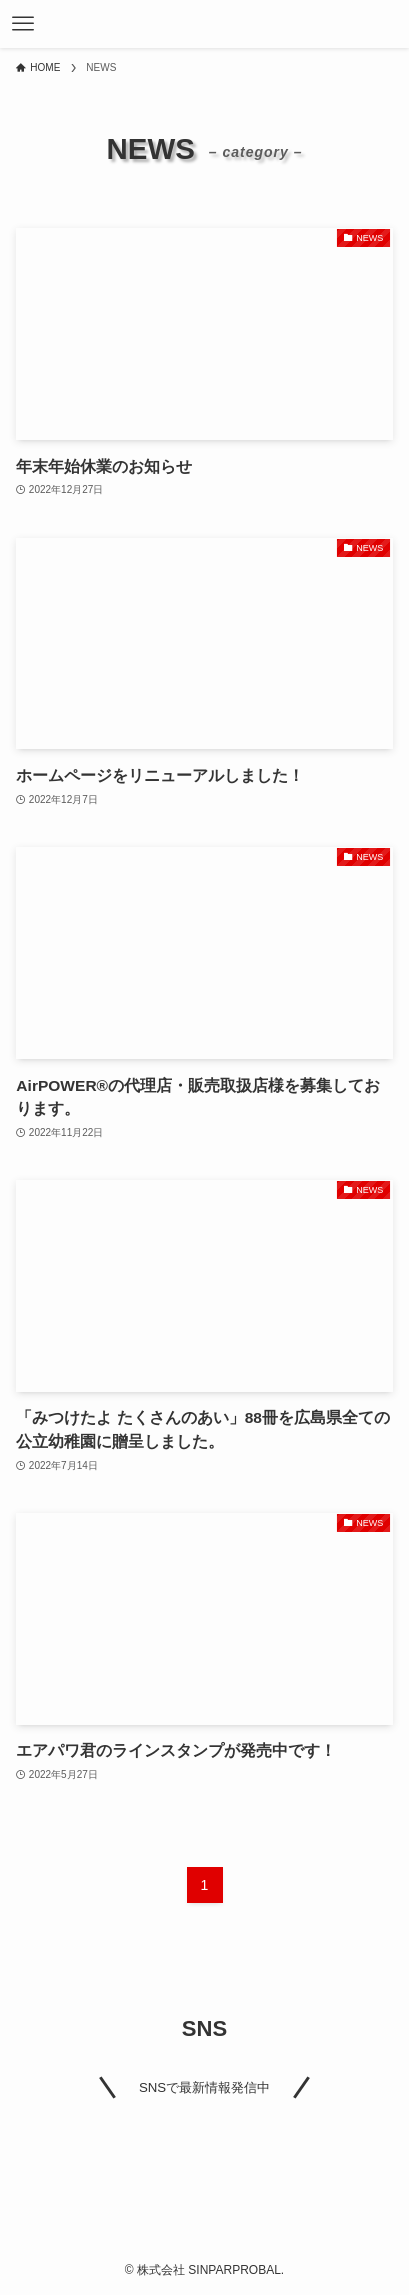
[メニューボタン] (23, 24)
